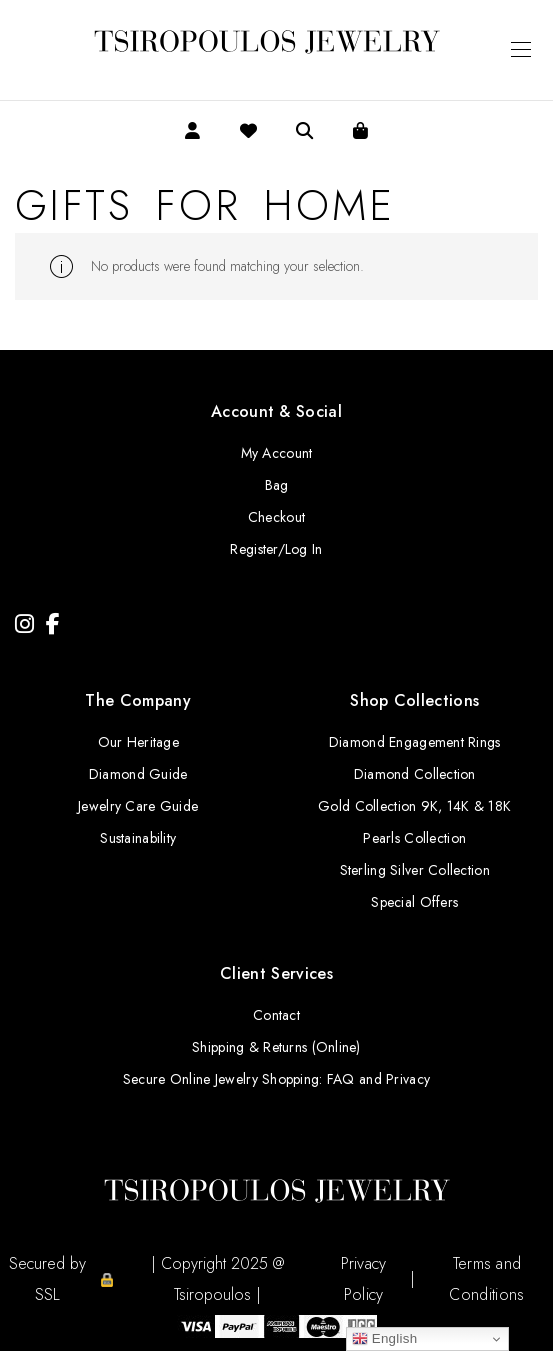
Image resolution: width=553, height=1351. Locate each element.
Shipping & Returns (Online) (276, 1047)
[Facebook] (53, 624)
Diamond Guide (138, 774)
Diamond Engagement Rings (415, 742)
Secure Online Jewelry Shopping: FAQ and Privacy (276, 1079)
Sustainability (138, 838)
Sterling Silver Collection (415, 870)
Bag (277, 485)
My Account (277, 453)
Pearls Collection (414, 838)
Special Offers (414, 902)
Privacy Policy (364, 1279)
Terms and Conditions (486, 1279)
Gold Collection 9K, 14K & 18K (414, 806)
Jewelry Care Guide (138, 806)
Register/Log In (276, 549)
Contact (276, 1015)
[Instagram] (24, 624)
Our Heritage (138, 742)
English (385, 1339)
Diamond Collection (415, 774)
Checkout (276, 517)
